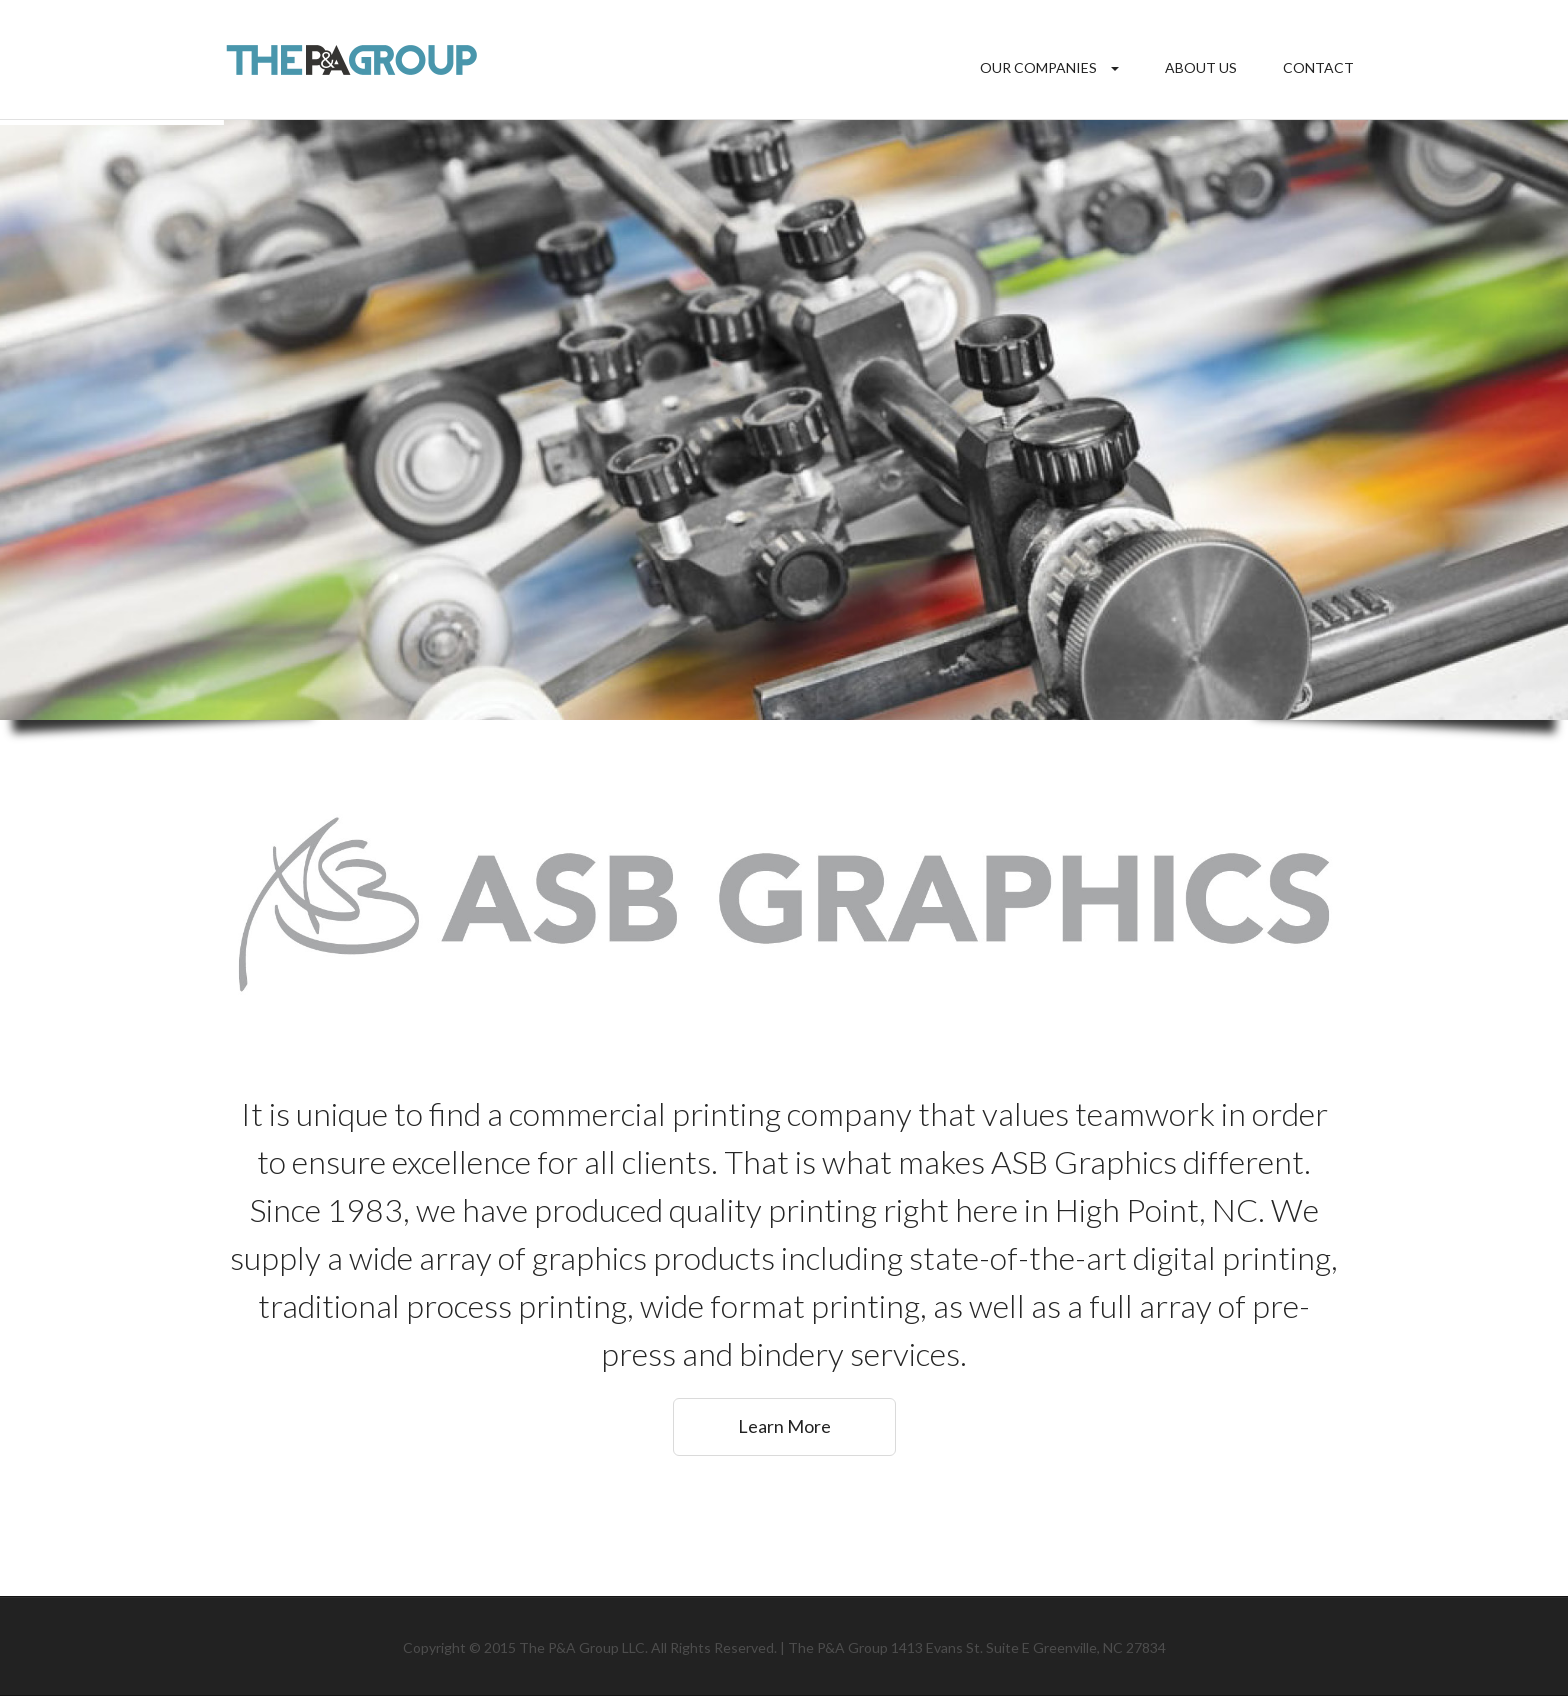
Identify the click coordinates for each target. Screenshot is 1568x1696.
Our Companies (1038, 67)
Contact (1318, 67)
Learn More (784, 1426)
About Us (1201, 67)
